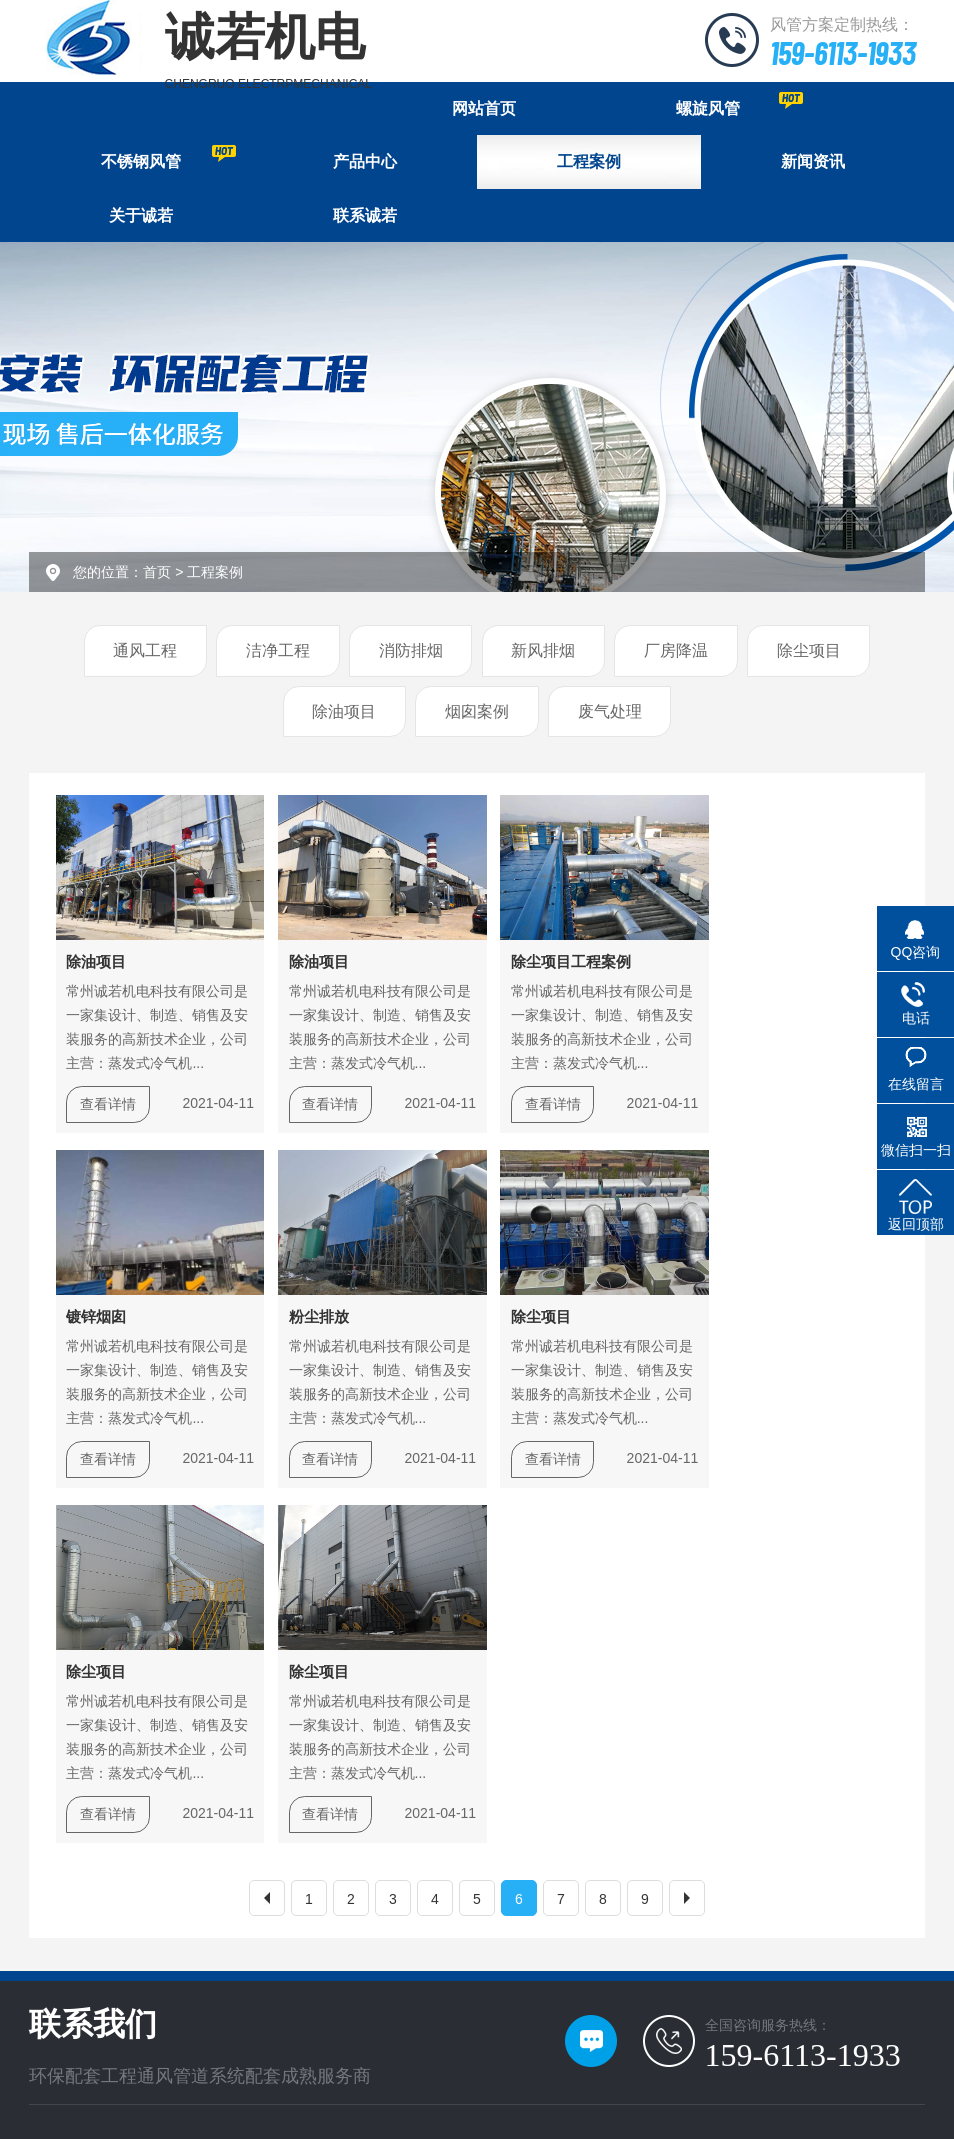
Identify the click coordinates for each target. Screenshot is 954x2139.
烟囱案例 (477, 713)
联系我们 (164, 1949)
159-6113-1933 (839, 52)
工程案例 (589, 162)
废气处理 (610, 713)
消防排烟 (411, 652)
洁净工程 (278, 652)
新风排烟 (543, 652)
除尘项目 (809, 652)
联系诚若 (365, 216)
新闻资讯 (813, 162)
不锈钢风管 (168, 158)
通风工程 (145, 652)
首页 (157, 574)
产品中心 (365, 162)
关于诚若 (141, 216)
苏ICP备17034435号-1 (397, 2081)
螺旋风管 (739, 104)
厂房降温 (676, 652)
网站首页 (484, 108)
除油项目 (344, 713)
